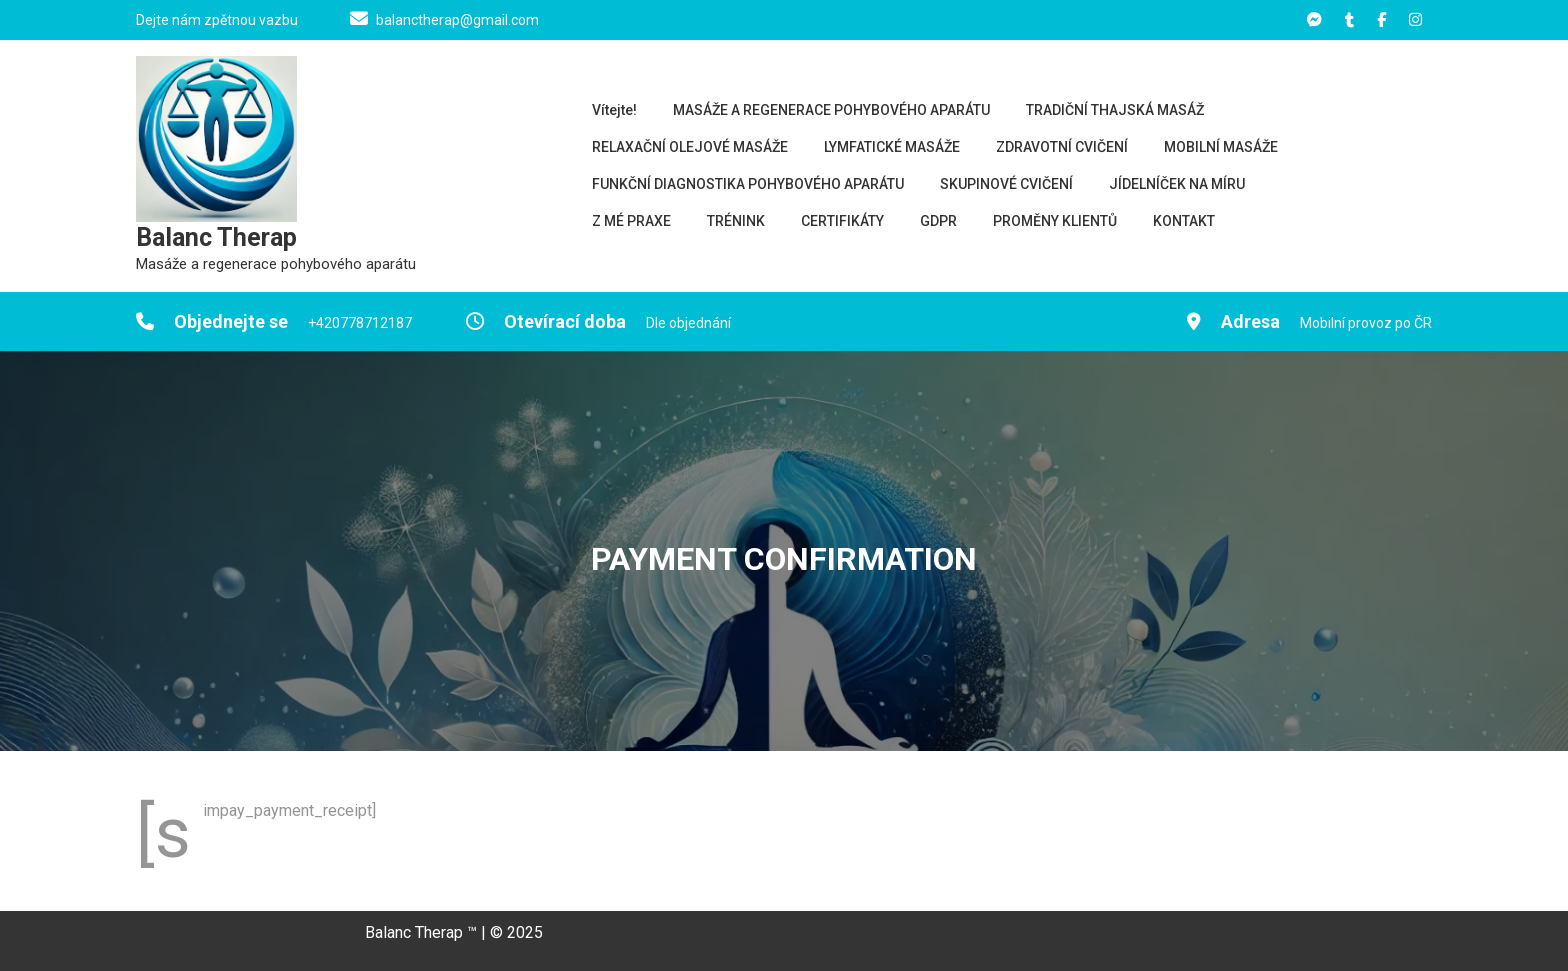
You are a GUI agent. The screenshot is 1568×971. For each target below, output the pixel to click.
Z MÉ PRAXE (631, 221)
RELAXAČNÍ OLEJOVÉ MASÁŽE (690, 147)
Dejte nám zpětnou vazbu (217, 20)
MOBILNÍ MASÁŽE (1221, 147)
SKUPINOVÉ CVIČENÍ (1006, 184)
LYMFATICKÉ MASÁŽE (892, 147)
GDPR (938, 221)
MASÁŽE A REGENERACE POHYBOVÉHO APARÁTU (831, 110)
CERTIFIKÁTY (842, 221)
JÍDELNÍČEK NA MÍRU (1177, 184)
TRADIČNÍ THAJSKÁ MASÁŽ (1115, 110)
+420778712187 (360, 323)
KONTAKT (1184, 221)
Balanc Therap (216, 237)
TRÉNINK (736, 221)
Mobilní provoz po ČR (1366, 323)
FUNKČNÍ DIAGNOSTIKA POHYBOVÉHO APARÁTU (748, 184)
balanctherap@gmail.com (457, 20)
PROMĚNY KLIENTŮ (1055, 221)
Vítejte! (614, 110)
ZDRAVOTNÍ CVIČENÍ (1062, 147)
